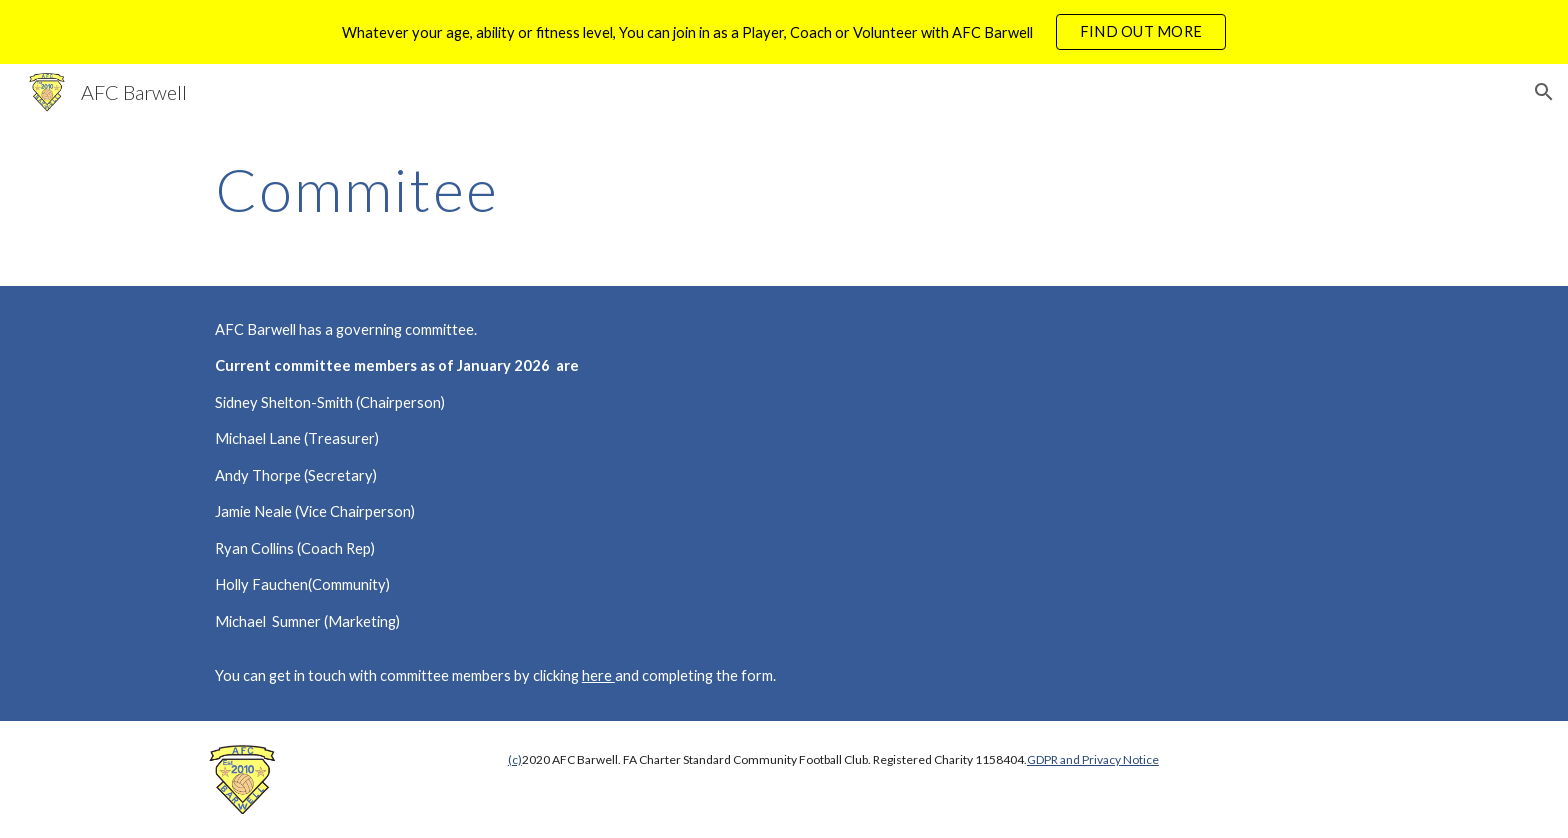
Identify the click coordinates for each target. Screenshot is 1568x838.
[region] (784, 32)
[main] (685, 189)
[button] (1544, 92)
